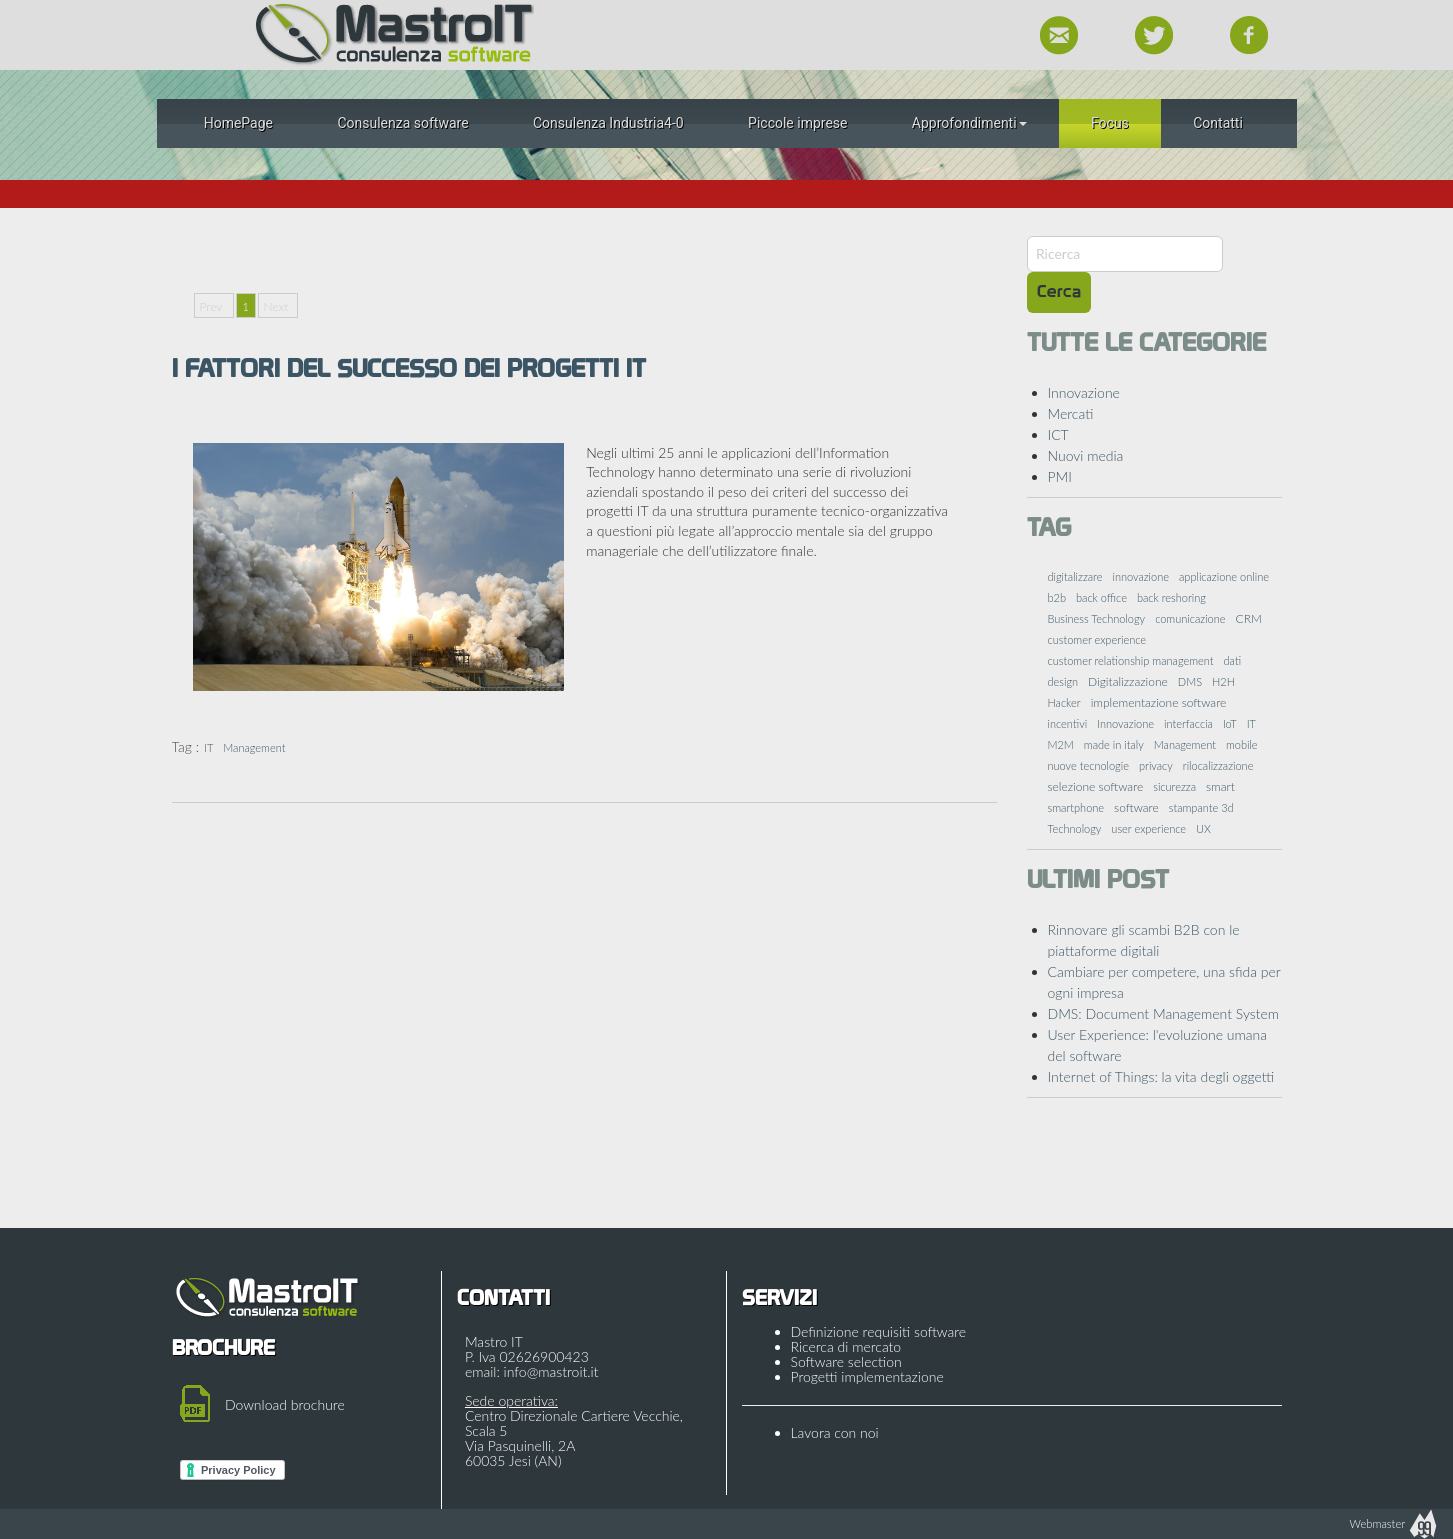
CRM (1249, 618)
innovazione (1140, 576)
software (1136, 807)
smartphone (1076, 807)
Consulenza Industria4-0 (608, 123)
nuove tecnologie (1088, 765)
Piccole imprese (797, 123)
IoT (1230, 723)
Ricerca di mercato (846, 1346)
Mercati (1071, 413)
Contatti (1218, 123)
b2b (1057, 597)
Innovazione (1084, 392)
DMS (1190, 681)
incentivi (1068, 723)
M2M (1061, 744)
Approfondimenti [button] (969, 123)
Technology (1075, 828)
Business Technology (1097, 618)
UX (1203, 828)
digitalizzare (1075, 576)
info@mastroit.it (551, 1371)
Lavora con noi (835, 1432)
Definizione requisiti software (879, 1331)
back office (1101, 597)
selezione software (1096, 786)
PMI (1060, 476)
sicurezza (1174, 786)
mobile (1242, 744)
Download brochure (285, 1404)
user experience (1148, 828)
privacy (1156, 765)
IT (208, 747)
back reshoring (1171, 597)
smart (1220, 786)
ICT (1058, 434)
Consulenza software (402, 123)
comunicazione (1190, 618)
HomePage (238, 123)
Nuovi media (1086, 455)
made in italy (1114, 744)
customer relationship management (1131, 660)
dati (1233, 660)
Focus (1110, 123)
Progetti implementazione (867, 1376)
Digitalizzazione (1128, 681)
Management (254, 747)
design (1063, 681)
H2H (1223, 681)
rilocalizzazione (1218, 765)
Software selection (846, 1361)
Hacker (1064, 702)
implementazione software (1159, 702)
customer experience (1097, 639)
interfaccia (1188, 723)
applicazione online (1224, 576)
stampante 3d (1201, 807)
